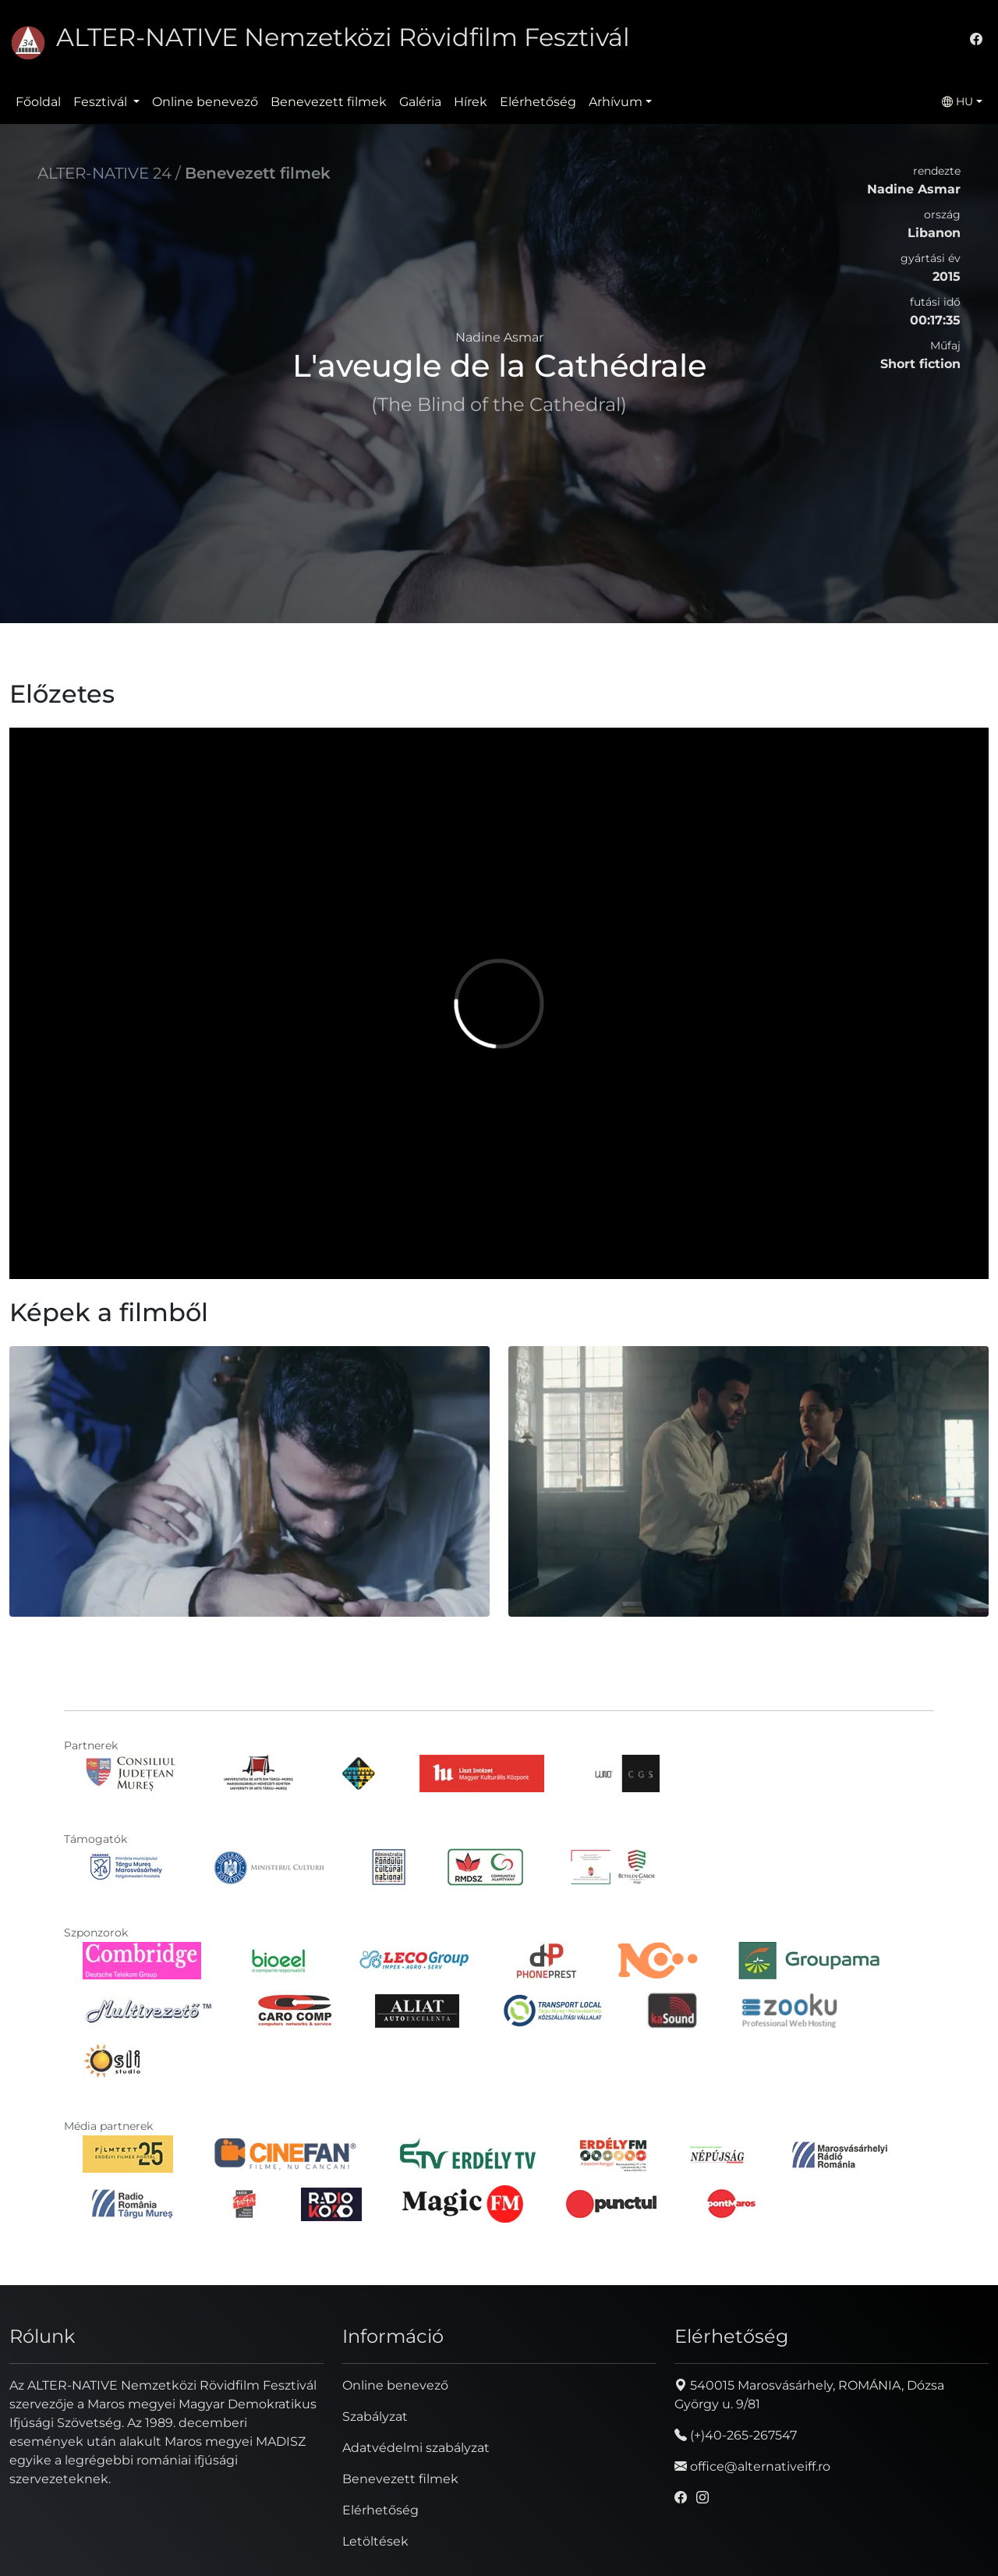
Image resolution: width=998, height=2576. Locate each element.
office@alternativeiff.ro (752, 2466)
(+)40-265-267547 (735, 2435)
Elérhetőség (538, 101)
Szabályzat (375, 2416)
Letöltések (375, 2541)
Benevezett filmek (329, 101)
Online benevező (205, 101)
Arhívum (615, 101)
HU (957, 101)
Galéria (420, 101)
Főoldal (38, 101)
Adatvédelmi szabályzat (416, 2447)
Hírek (470, 101)
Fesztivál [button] (101, 101)
